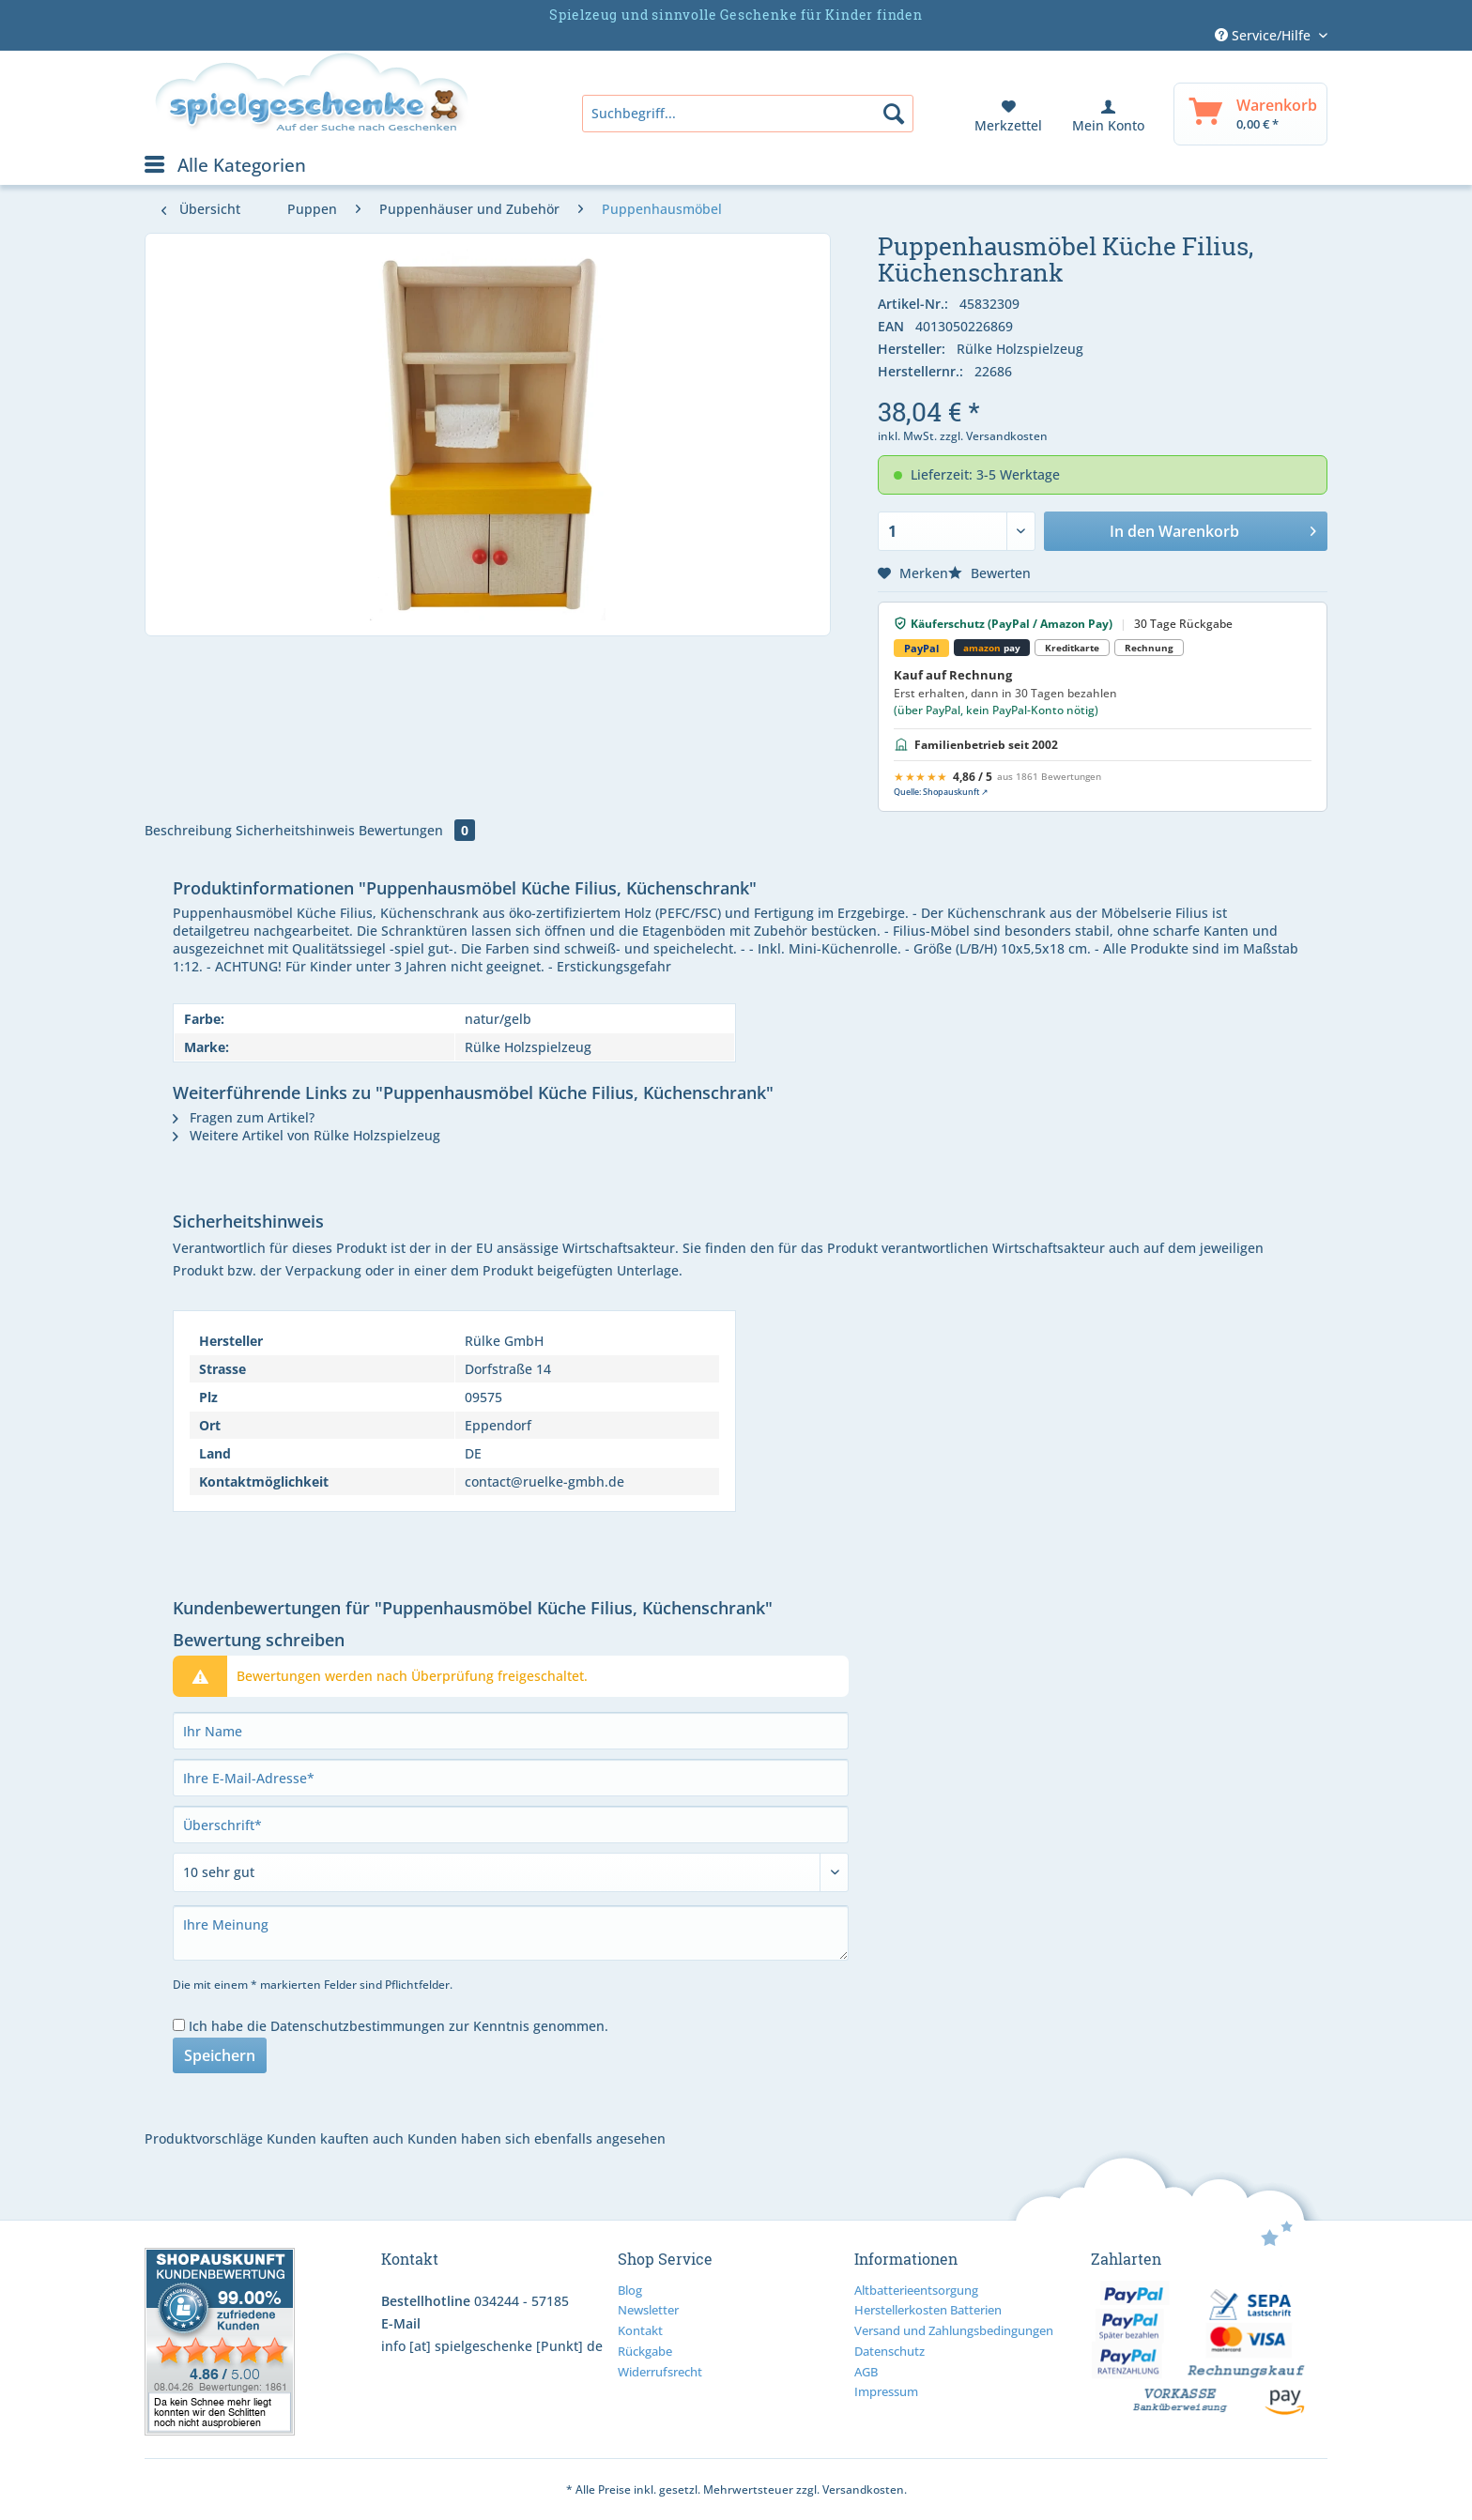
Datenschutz (889, 2351)
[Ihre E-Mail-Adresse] (511, 1777)
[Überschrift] (511, 1824)
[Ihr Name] (511, 1730)
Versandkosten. (864, 2489)
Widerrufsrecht (660, 2371)
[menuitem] (747, 113)
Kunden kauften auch (335, 2138)
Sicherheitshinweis (295, 830)
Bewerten (989, 573)
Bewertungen (417, 830)
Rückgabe (645, 2351)
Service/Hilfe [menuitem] (1264, 35)
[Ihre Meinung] (511, 1933)
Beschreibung (188, 830)
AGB (866, 2371)
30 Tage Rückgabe (1183, 624)
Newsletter (648, 2309)
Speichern (219, 2055)
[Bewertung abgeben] (511, 1872)
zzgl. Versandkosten (994, 436)
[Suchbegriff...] (747, 113)
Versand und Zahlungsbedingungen (953, 2330)
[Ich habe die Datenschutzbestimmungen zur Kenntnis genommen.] (179, 2025)
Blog (630, 2290)
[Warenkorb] (1250, 114)
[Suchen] (893, 113)
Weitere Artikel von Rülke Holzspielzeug (306, 1135)
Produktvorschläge (204, 2138)
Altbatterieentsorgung (916, 2290)
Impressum (886, 2391)
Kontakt (640, 2330)
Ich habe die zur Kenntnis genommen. (398, 2026)
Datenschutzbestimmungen (357, 2026)
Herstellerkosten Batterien (928, 2309)
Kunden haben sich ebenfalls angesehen (536, 2138)
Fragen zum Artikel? (243, 1117)
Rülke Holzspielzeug (1020, 349)
